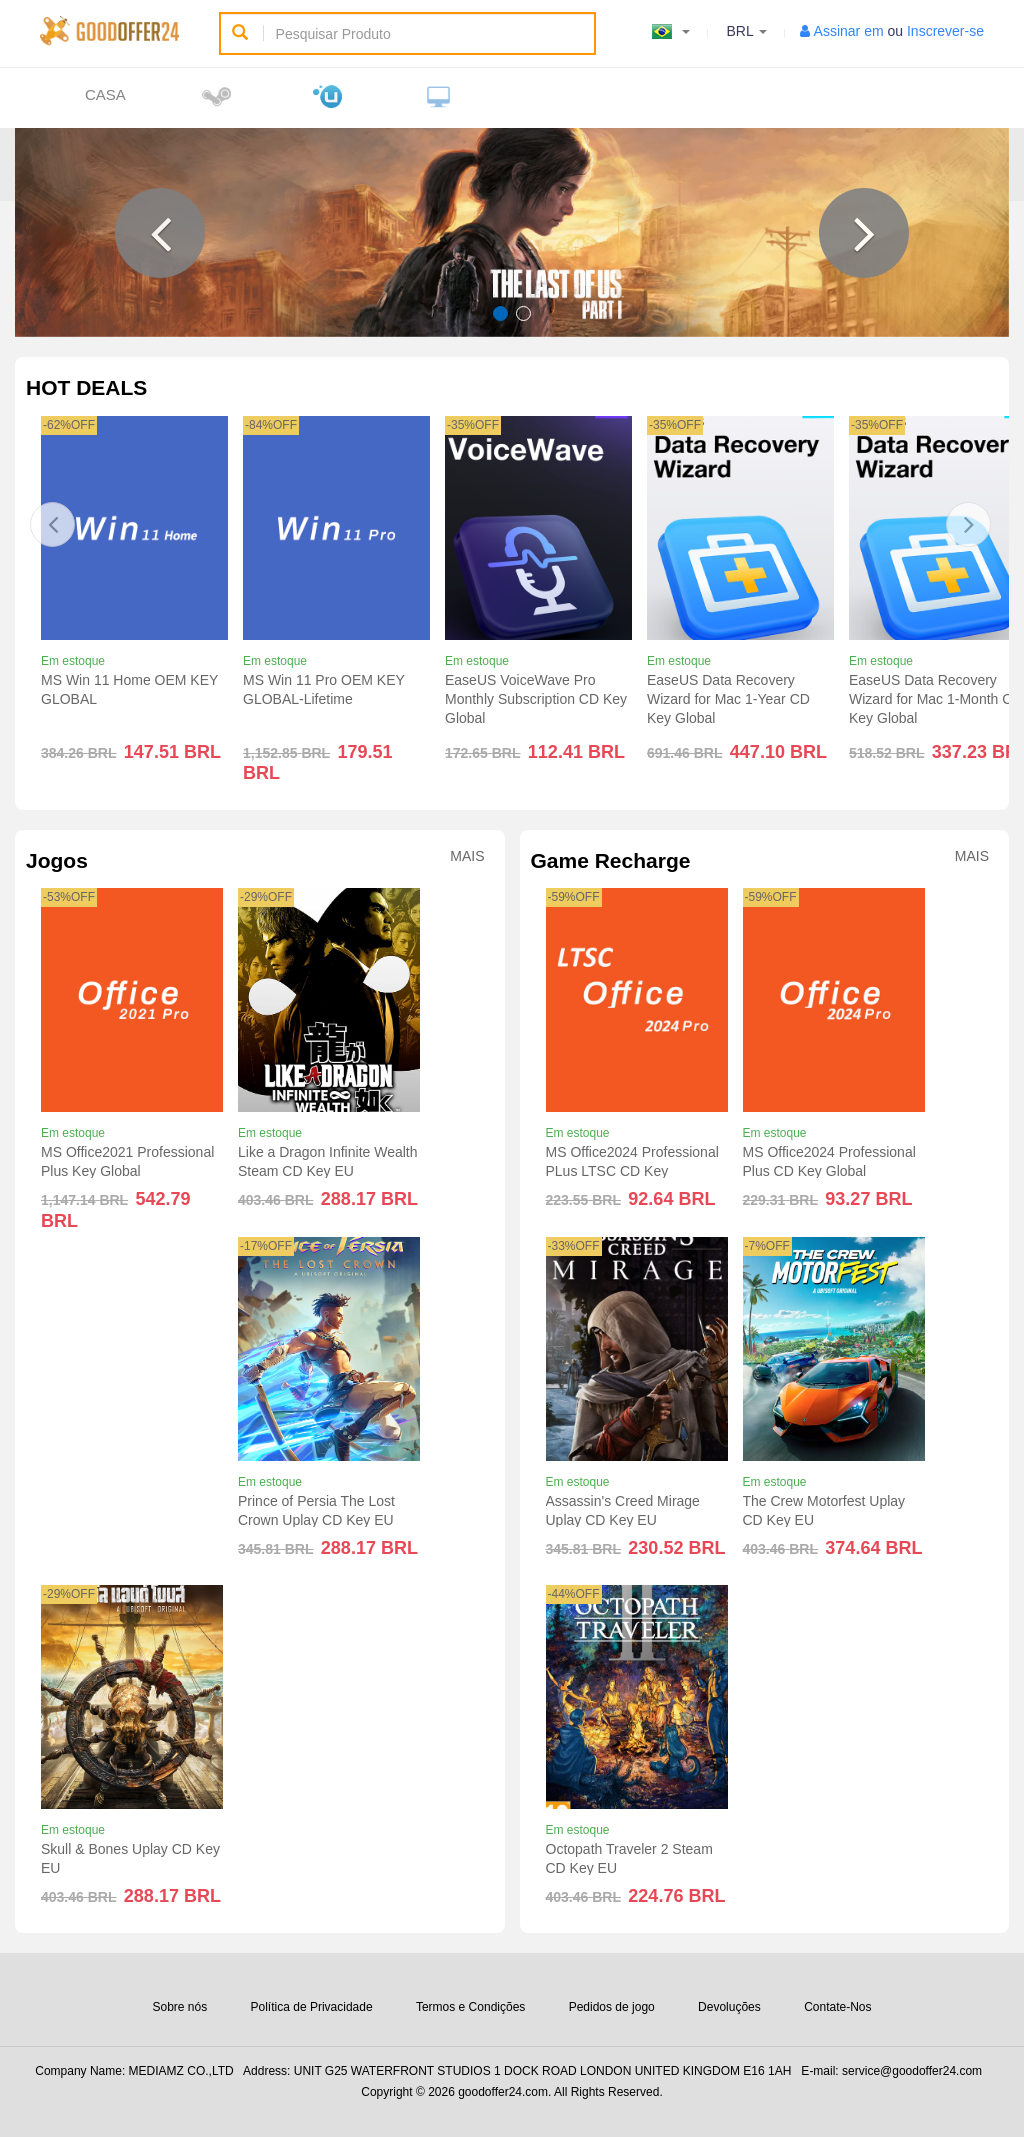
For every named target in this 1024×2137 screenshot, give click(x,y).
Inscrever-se (945, 31)
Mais (467, 856)
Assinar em (849, 31)
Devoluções (729, 2007)
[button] (160, 233)
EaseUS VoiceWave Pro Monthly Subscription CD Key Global (536, 699)
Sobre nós (179, 2007)
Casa (105, 94)
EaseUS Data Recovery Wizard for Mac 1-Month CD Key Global (935, 699)
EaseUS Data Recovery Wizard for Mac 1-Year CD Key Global (728, 699)
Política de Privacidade (312, 2007)
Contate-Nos (837, 2007)
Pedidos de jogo (612, 2007)
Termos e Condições (470, 2007)
